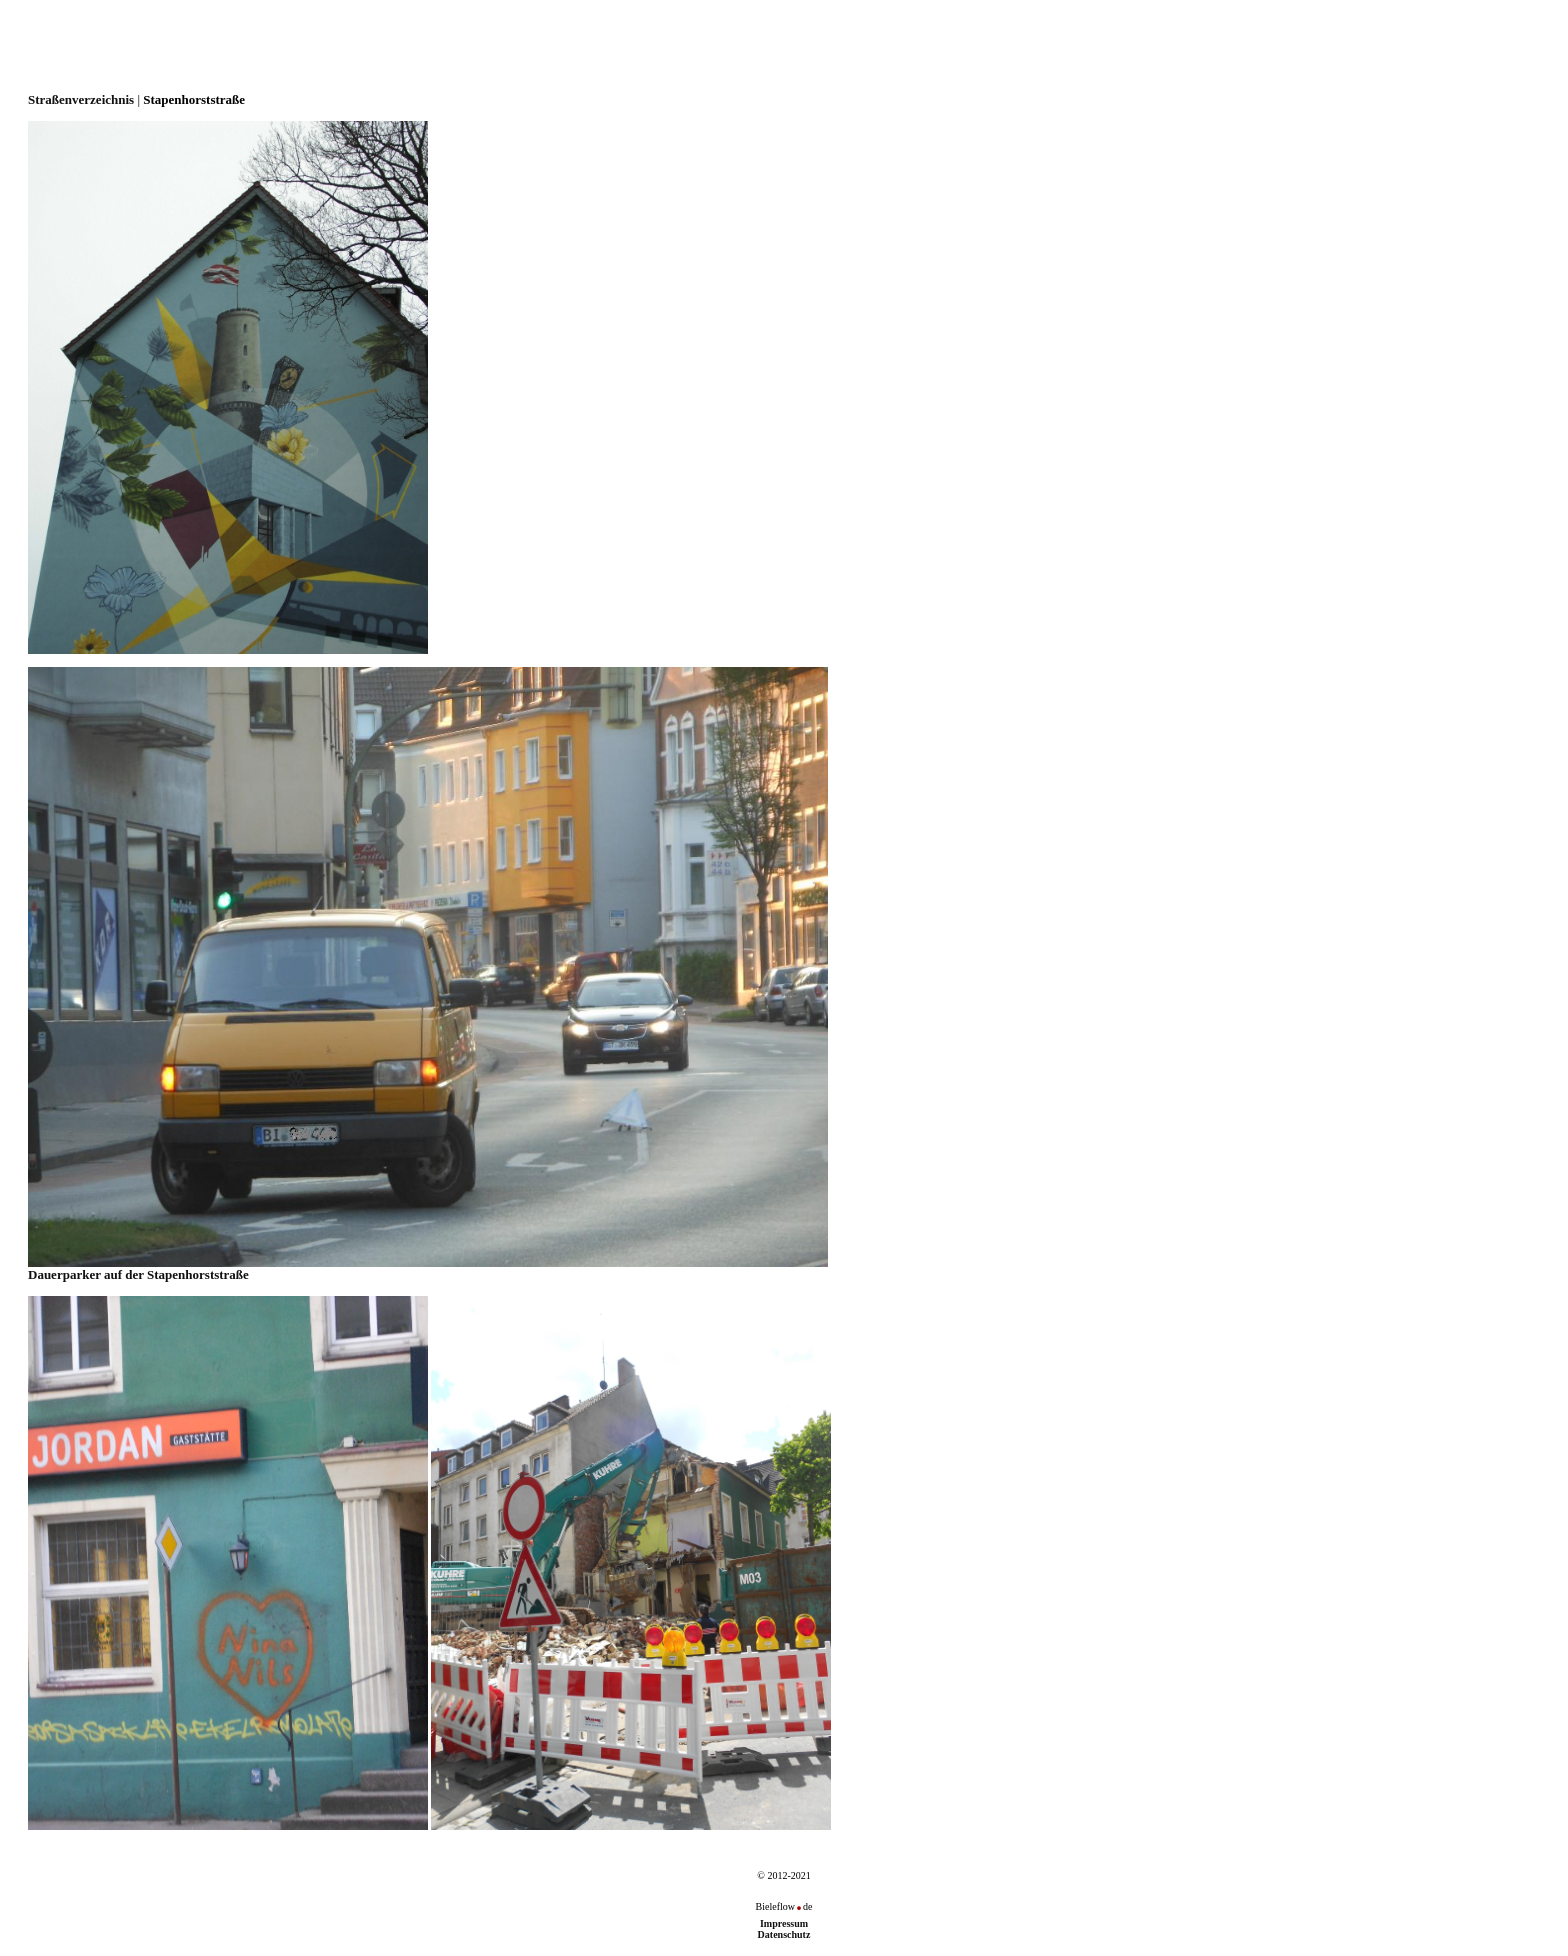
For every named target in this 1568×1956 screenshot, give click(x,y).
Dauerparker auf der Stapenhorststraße (428, 1268)
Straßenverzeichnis (81, 99)
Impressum (784, 1923)
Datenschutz (784, 1934)
